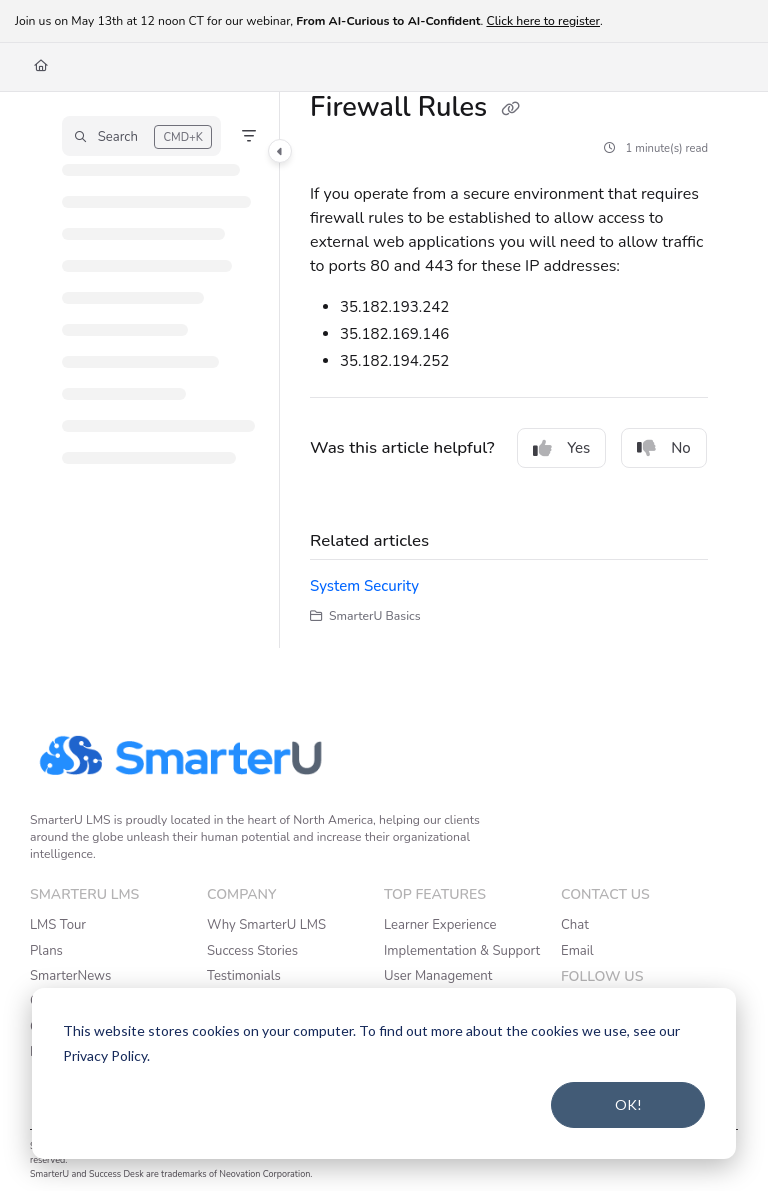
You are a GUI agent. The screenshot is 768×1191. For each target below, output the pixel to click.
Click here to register (543, 21)
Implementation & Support (462, 951)
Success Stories (252, 951)
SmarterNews (70, 976)
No (664, 448)
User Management (438, 976)
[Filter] (249, 136)
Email (577, 951)
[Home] (41, 66)
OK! (628, 1104)
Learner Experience (440, 925)
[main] (509, 370)
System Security (364, 586)
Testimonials (244, 976)
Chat (575, 925)
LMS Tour (58, 925)
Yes (561, 448)
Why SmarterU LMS (266, 925)
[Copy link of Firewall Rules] (510, 109)
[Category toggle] (280, 151)
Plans (46, 951)
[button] (141, 136)
